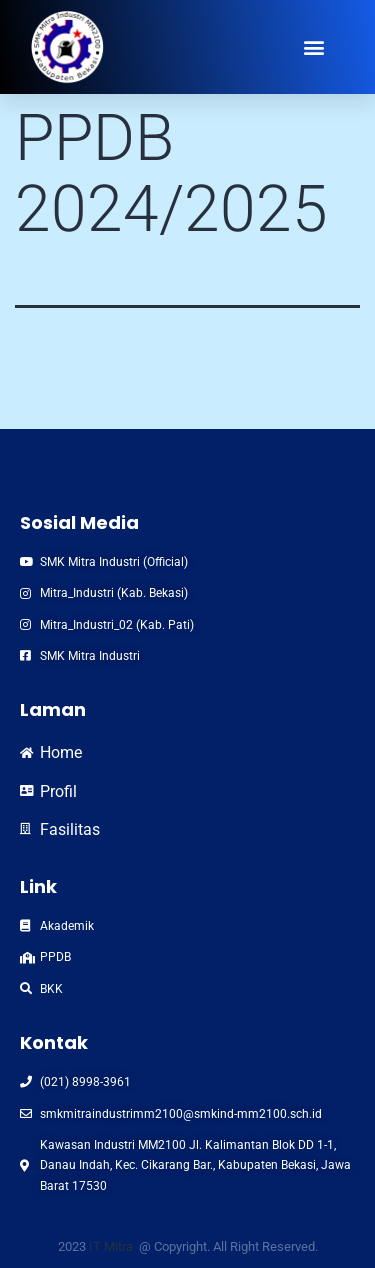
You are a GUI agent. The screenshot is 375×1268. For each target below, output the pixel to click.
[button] (314, 46)
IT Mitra (112, 1246)
